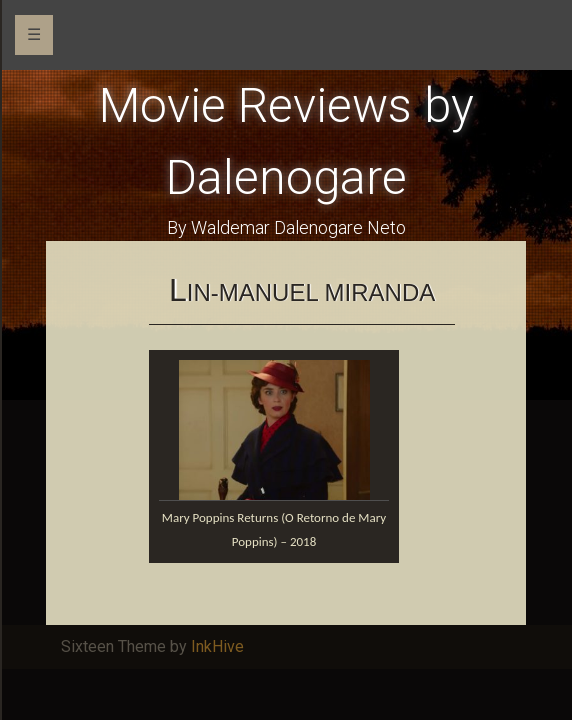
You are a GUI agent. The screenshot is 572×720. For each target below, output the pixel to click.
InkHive (217, 646)
